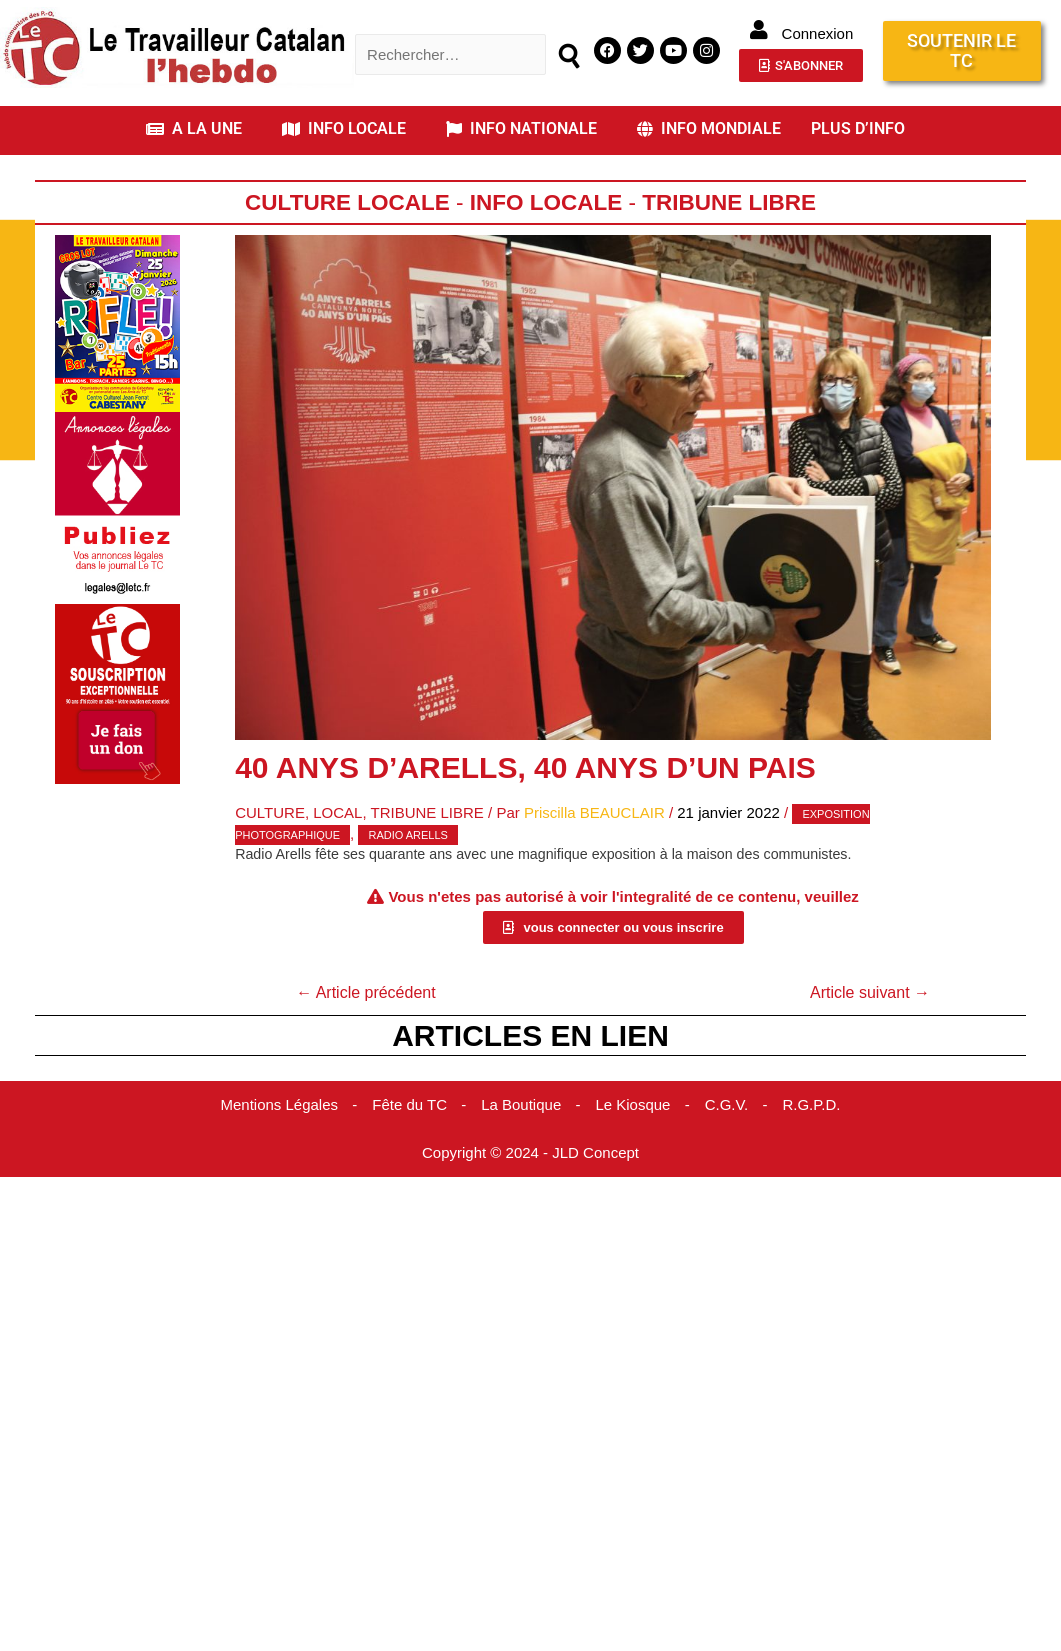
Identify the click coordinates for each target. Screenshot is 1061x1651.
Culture (270, 812)
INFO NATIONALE (521, 128)
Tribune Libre (729, 202)
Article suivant (870, 992)
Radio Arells (407, 835)
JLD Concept (595, 1152)
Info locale (546, 202)
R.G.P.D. (811, 1104)
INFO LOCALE (344, 128)
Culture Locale (347, 202)
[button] (199, 129)
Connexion (818, 33)
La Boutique (521, 1104)
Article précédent (366, 992)
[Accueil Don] (117, 692)
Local (337, 812)
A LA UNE (194, 128)
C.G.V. (727, 1104)
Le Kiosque (632, 1104)
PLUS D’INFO (858, 128)
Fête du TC (409, 1104)
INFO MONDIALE (709, 128)
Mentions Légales (279, 1104)
